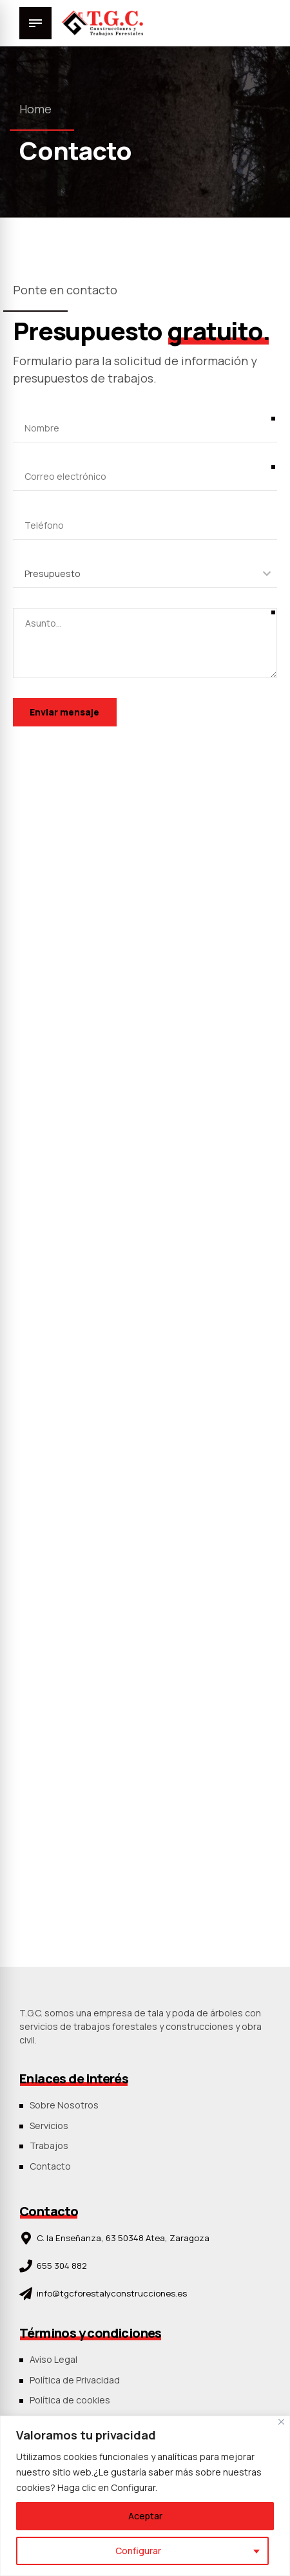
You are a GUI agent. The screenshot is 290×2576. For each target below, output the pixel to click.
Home (35, 109)
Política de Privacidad (75, 2380)
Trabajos (49, 2145)
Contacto (50, 2166)
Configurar (138, 2550)
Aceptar (145, 2516)
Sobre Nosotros (64, 2105)
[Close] (281, 2422)
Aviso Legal (53, 2359)
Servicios (49, 2125)
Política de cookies (70, 2400)
